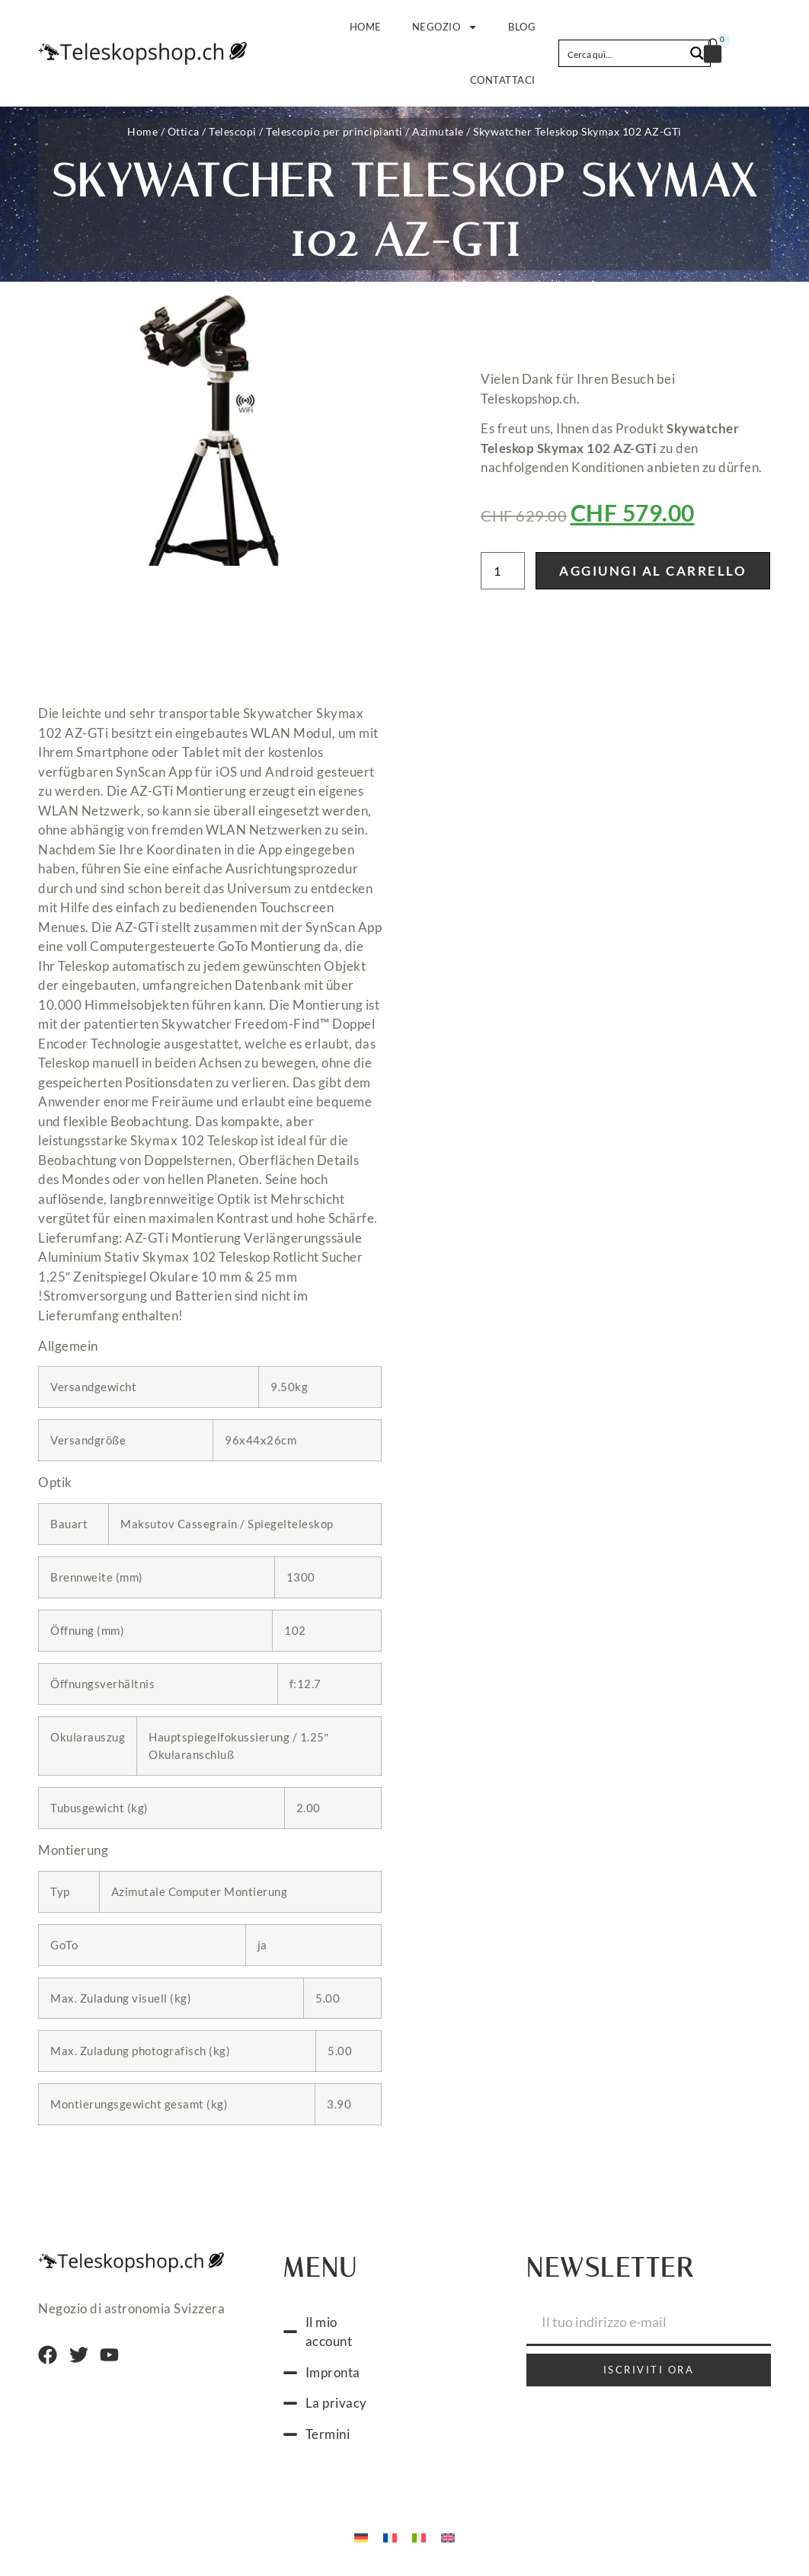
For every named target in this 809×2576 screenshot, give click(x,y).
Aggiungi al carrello (653, 571)
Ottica (184, 131)
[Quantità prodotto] (503, 570)
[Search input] (622, 53)
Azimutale (438, 131)
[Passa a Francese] (390, 2536)
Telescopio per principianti (334, 131)
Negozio (445, 27)
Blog (522, 27)
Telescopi (233, 131)
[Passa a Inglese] (447, 2536)
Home (366, 27)
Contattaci (503, 80)
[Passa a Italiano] (418, 2536)
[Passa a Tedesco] (361, 2536)
